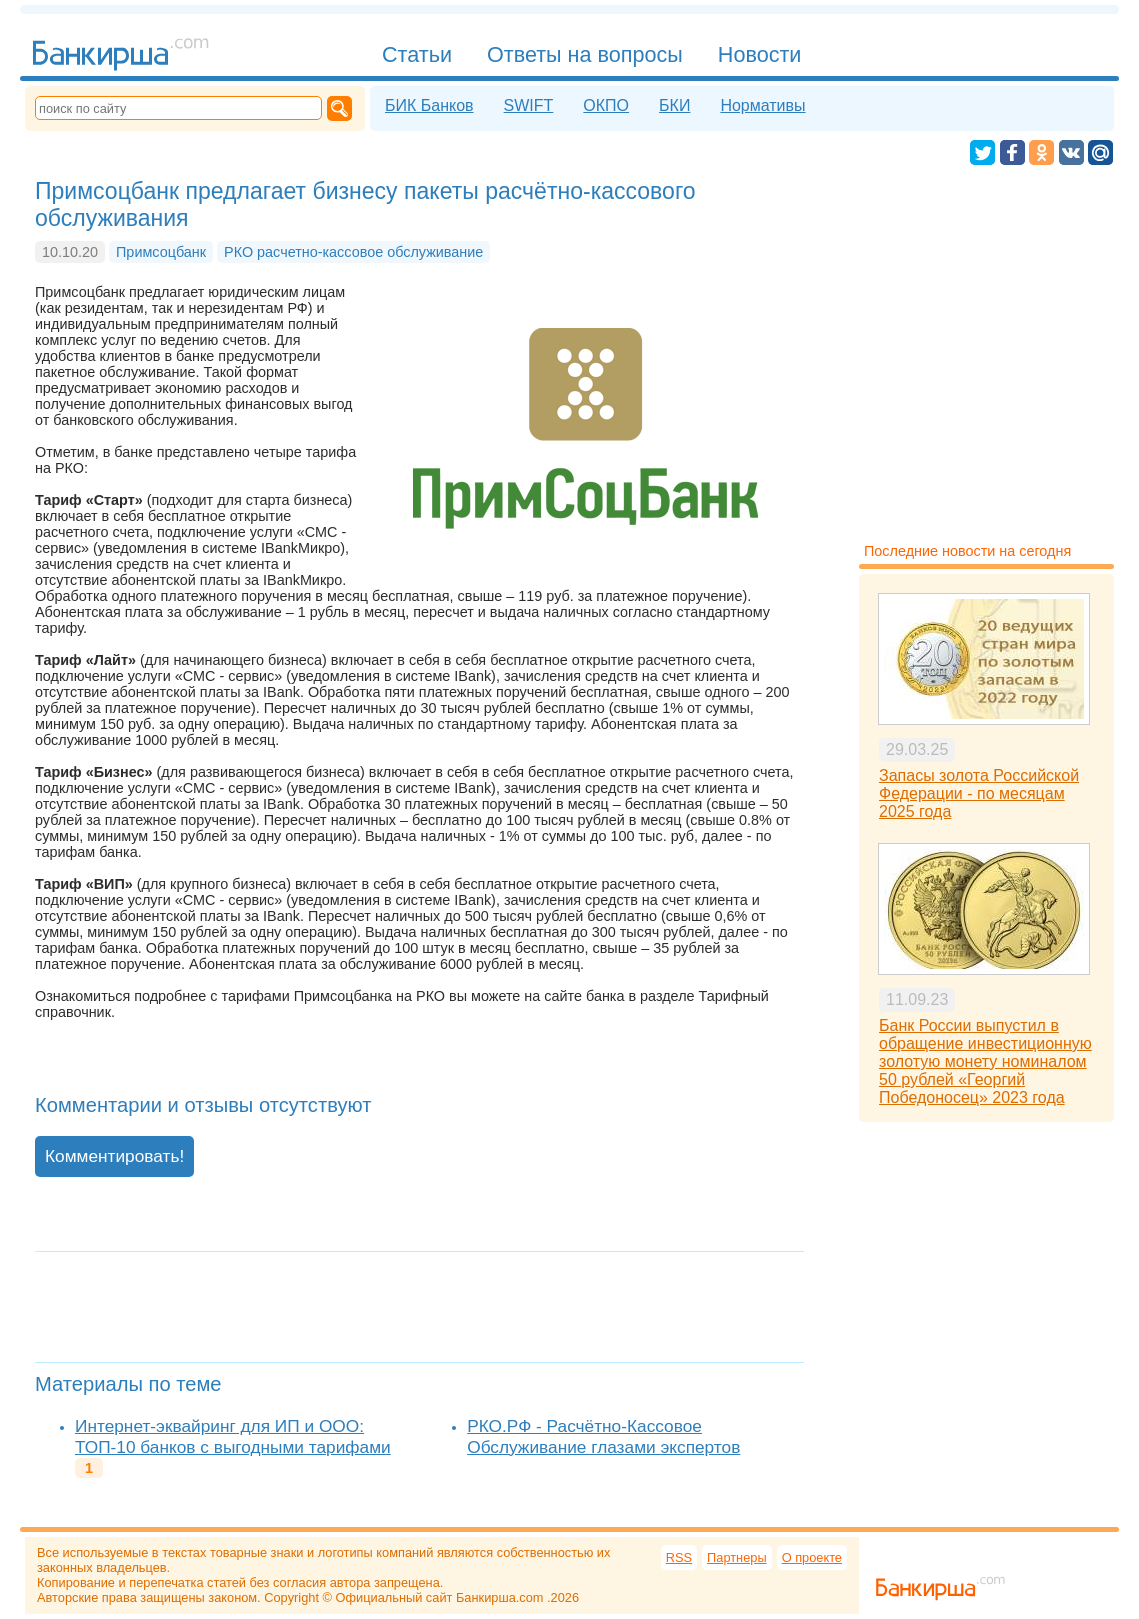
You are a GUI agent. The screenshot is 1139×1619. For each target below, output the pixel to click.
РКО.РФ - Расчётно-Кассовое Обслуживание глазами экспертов (603, 1436)
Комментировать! (114, 1156)
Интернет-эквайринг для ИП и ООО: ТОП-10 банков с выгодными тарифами (233, 1436)
